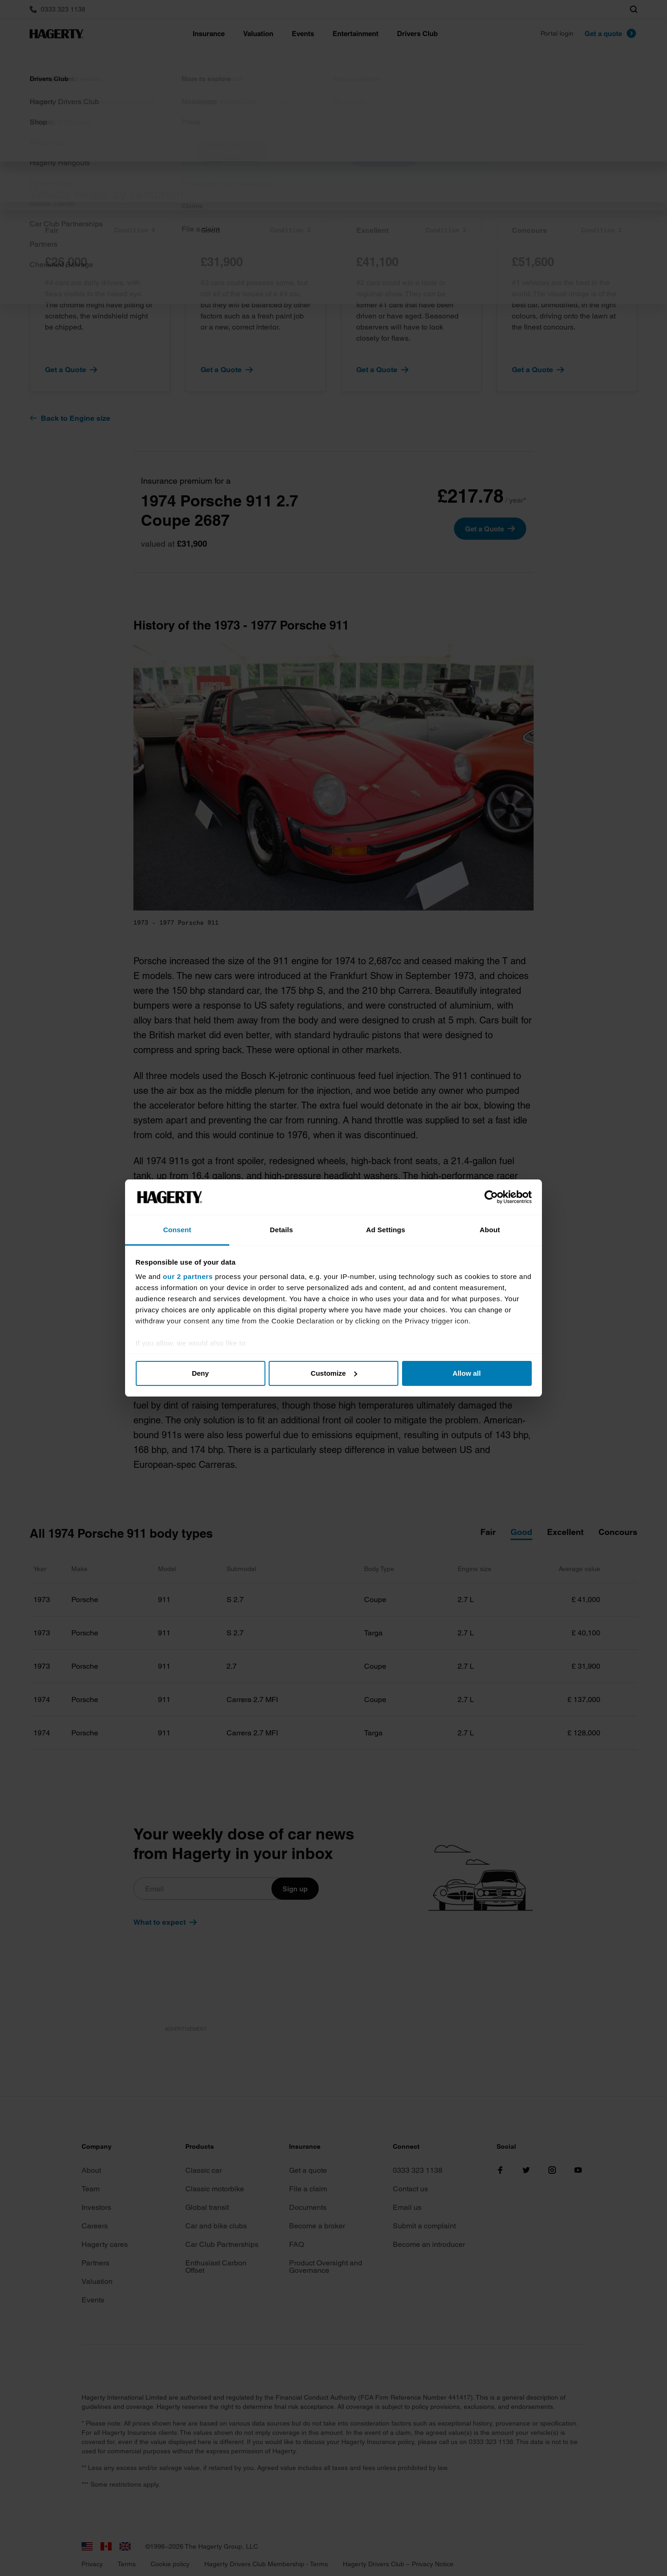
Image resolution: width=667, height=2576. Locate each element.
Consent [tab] (177, 1230)
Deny (200, 1373)
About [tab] (490, 1230)
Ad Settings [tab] (385, 1230)
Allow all (467, 1373)
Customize (334, 1373)
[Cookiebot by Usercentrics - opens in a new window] (491, 1197)
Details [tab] (281, 1230)
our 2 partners (188, 1276)
